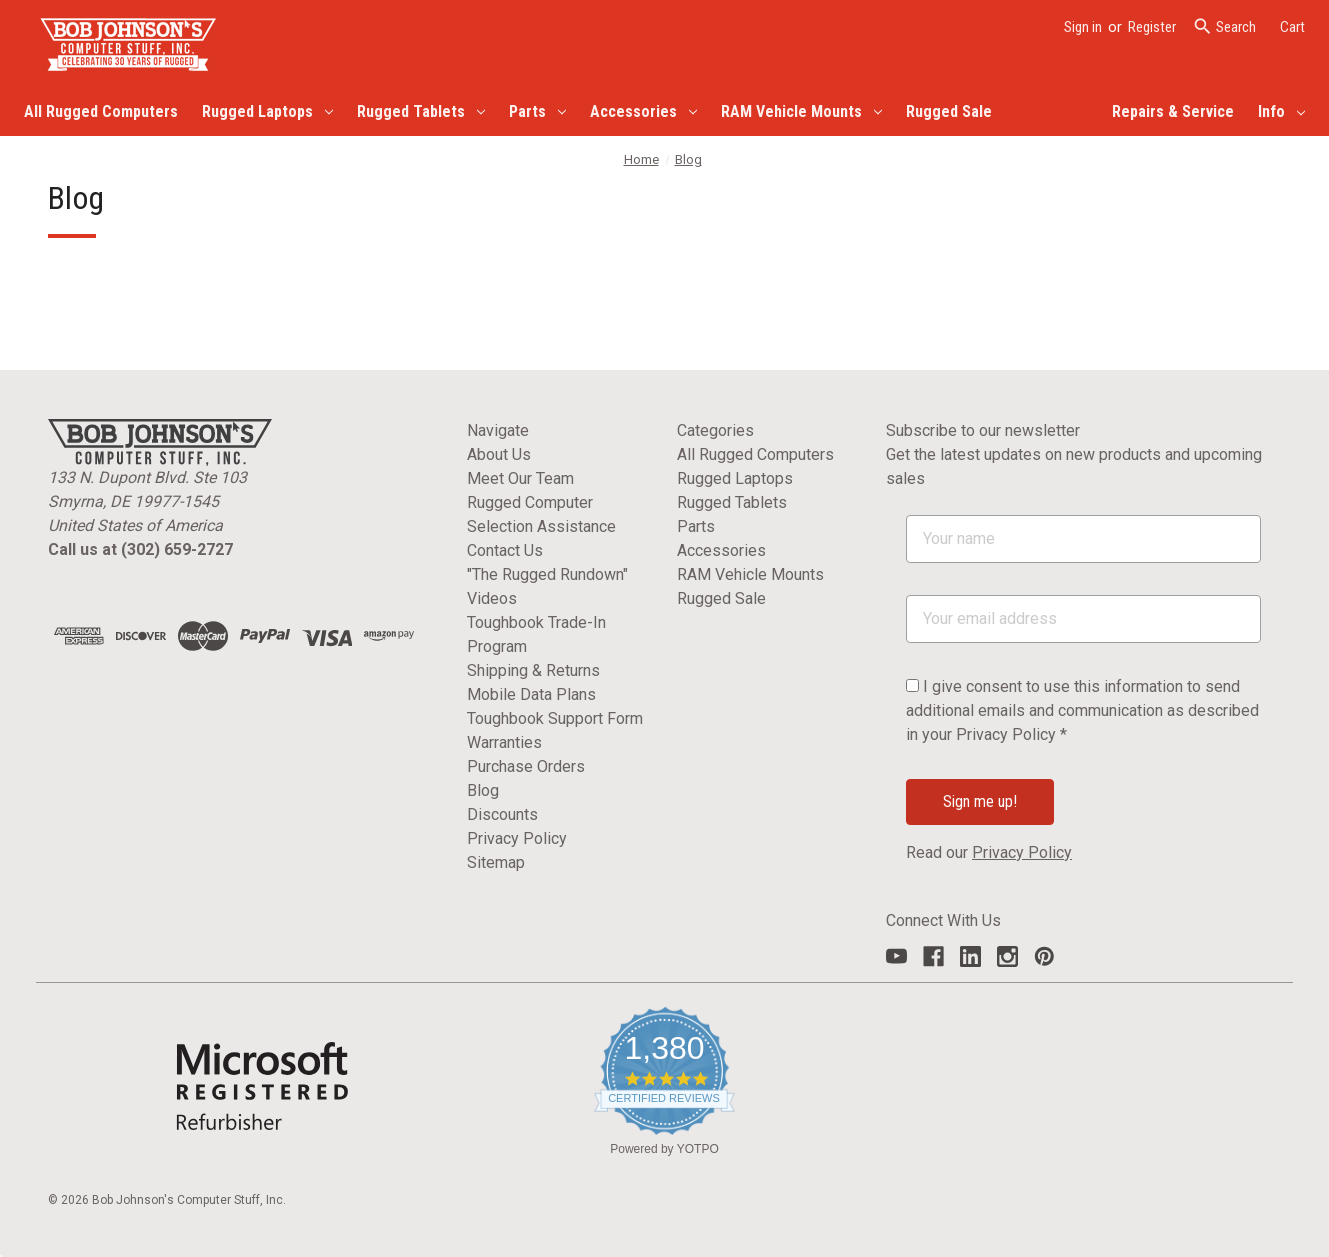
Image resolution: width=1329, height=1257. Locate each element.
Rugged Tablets (421, 111)
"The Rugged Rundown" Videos (547, 586)
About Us (499, 454)
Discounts (502, 814)
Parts (537, 111)
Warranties (504, 742)
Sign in (1083, 27)
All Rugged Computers (101, 111)
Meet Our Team (520, 478)
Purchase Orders (526, 766)
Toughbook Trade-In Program (536, 634)
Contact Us (505, 550)
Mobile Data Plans (531, 694)
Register (1152, 27)
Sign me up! (980, 801)
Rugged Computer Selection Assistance (541, 514)
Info (1281, 111)
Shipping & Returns (533, 670)
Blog (483, 790)
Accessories (643, 111)
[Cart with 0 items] (1292, 27)
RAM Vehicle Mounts (801, 111)
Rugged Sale (949, 111)
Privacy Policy (517, 838)
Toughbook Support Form (555, 718)
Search (1224, 26)
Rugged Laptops (267, 111)
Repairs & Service (1173, 111)
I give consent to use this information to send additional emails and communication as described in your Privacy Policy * (1082, 710)
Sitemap (496, 862)
